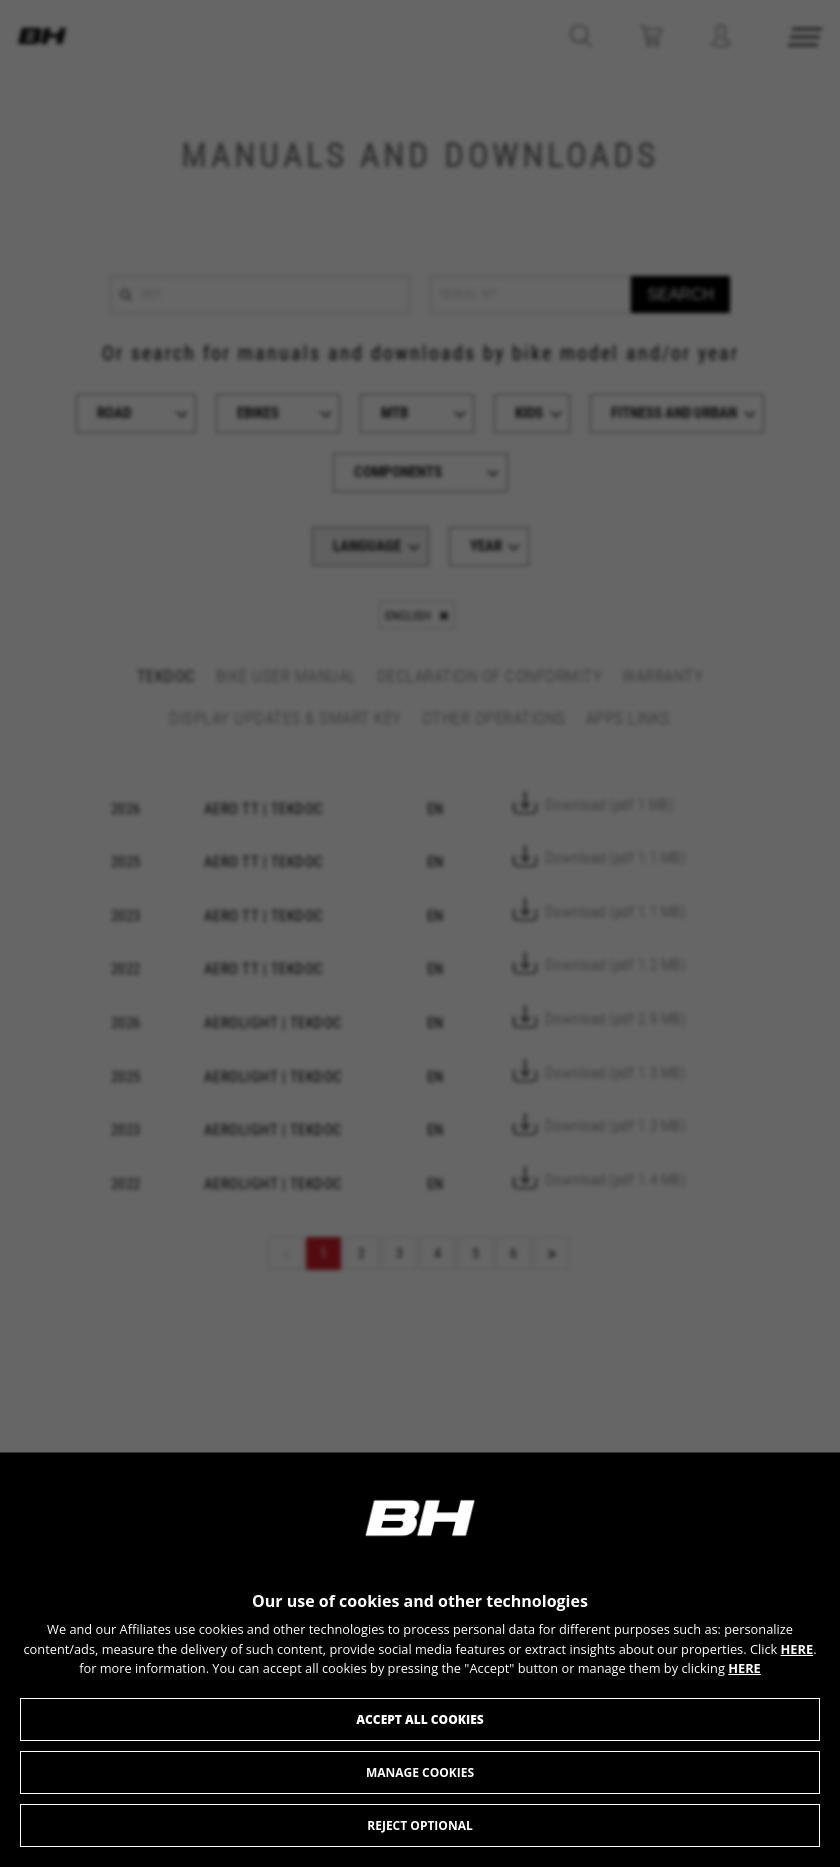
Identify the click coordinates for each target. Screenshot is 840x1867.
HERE (797, 1649)
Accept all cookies (419, 1719)
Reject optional (419, 1825)
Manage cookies (420, 1772)
